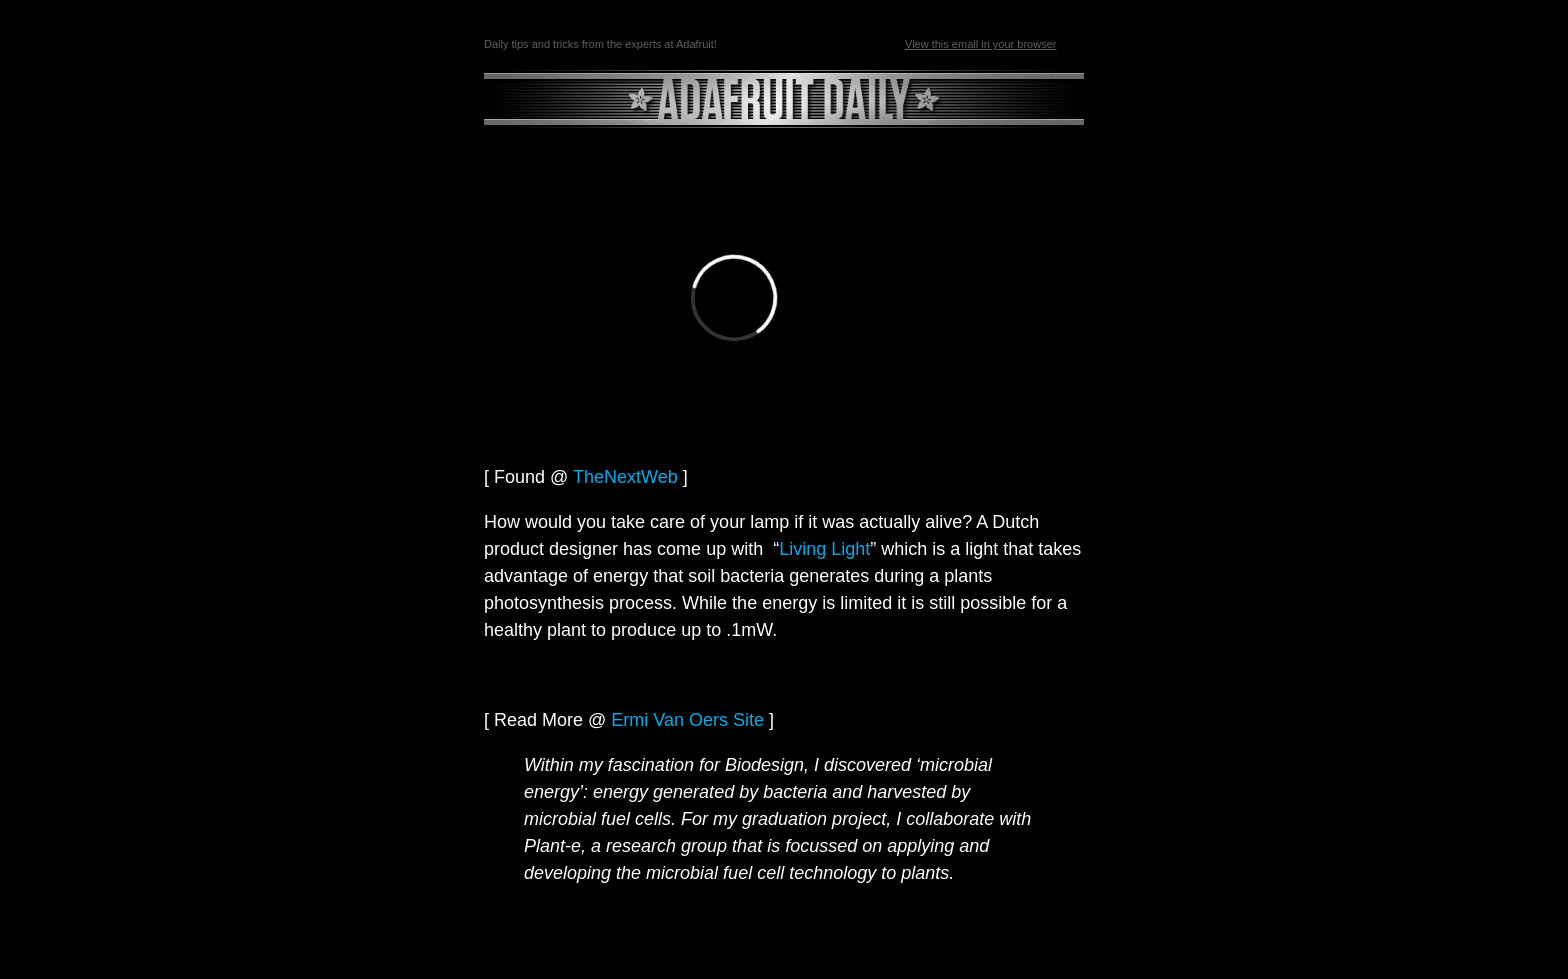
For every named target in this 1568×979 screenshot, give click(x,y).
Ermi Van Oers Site (687, 720)
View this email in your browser (980, 44)
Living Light (824, 549)
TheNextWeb (625, 477)
